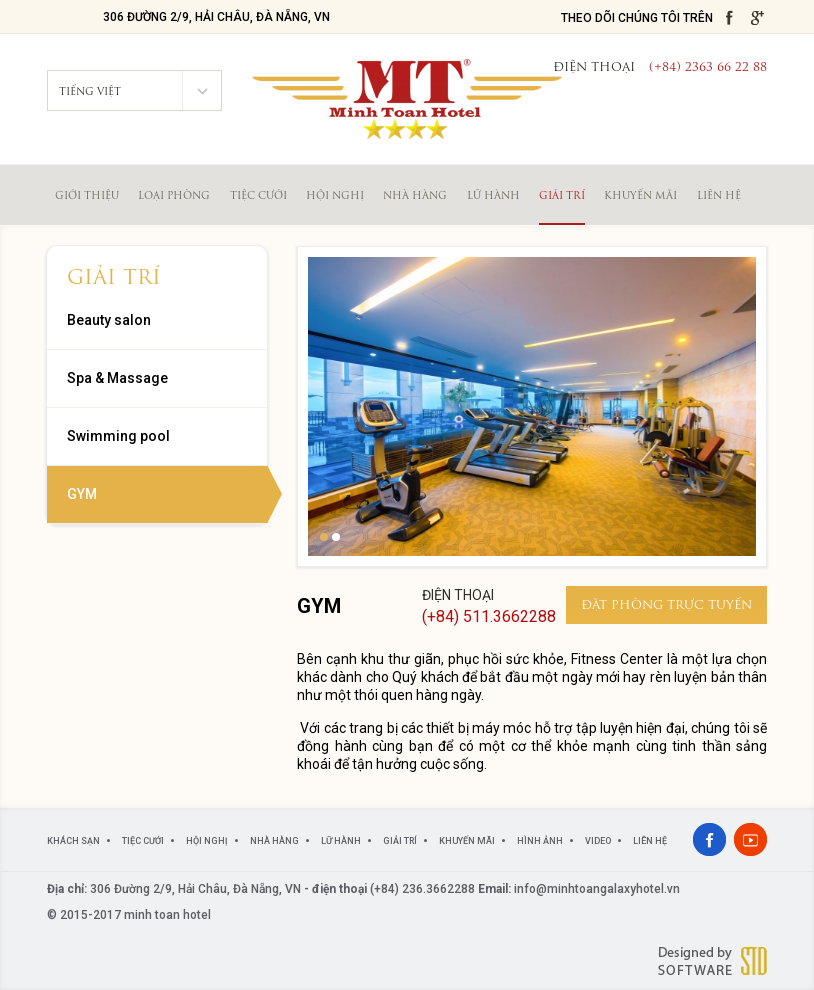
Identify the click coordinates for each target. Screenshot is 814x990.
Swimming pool (118, 436)
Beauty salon (109, 320)
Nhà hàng (415, 196)
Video (598, 841)
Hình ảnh (540, 841)
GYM (82, 494)
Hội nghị (335, 196)
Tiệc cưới (258, 196)
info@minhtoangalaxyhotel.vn (597, 889)
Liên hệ (719, 196)
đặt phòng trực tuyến (666, 606)
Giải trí (562, 196)
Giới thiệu (87, 196)
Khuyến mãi (640, 196)
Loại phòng (174, 196)
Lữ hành (493, 196)
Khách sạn (73, 841)
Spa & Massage (117, 378)
